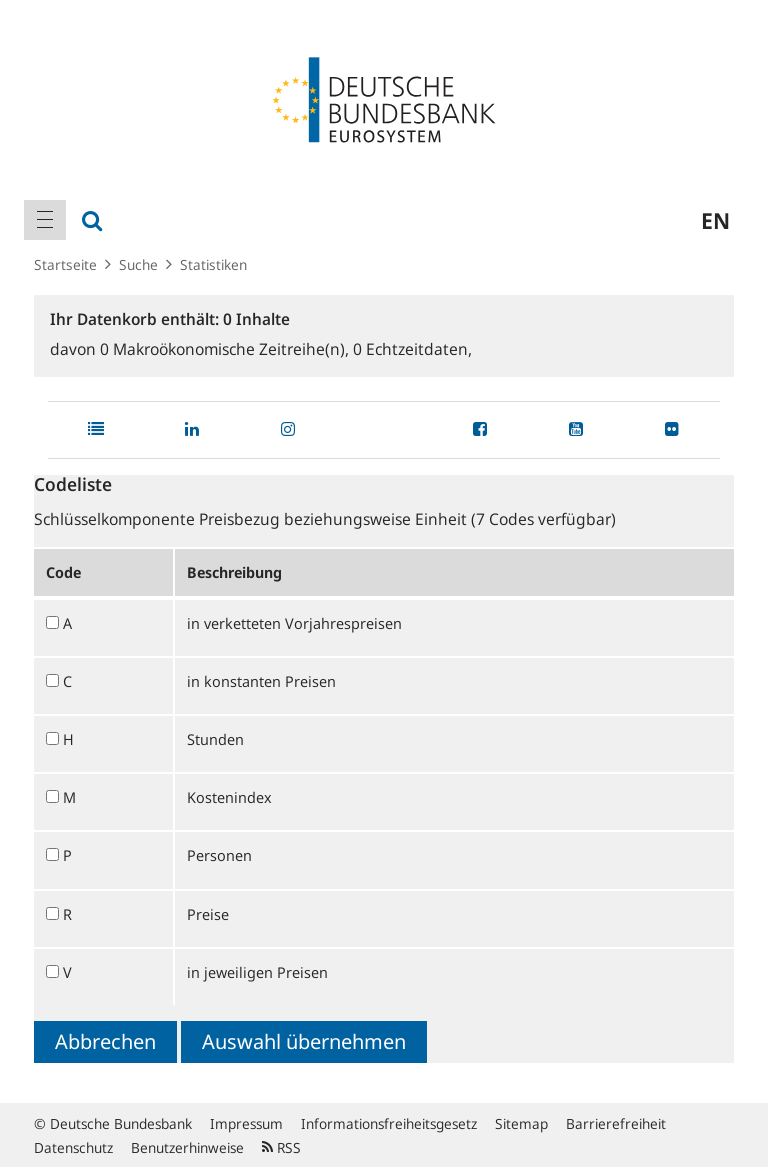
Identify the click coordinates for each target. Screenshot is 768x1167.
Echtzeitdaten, (412, 349)
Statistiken (213, 264)
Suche (138, 264)
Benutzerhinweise (187, 1147)
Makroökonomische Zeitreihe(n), (226, 349)
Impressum (246, 1123)
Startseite (65, 264)
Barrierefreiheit (616, 1123)
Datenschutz (73, 1147)
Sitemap (521, 1123)
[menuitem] (45, 220)
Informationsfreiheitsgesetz (389, 1123)
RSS (281, 1147)
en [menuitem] (715, 220)
